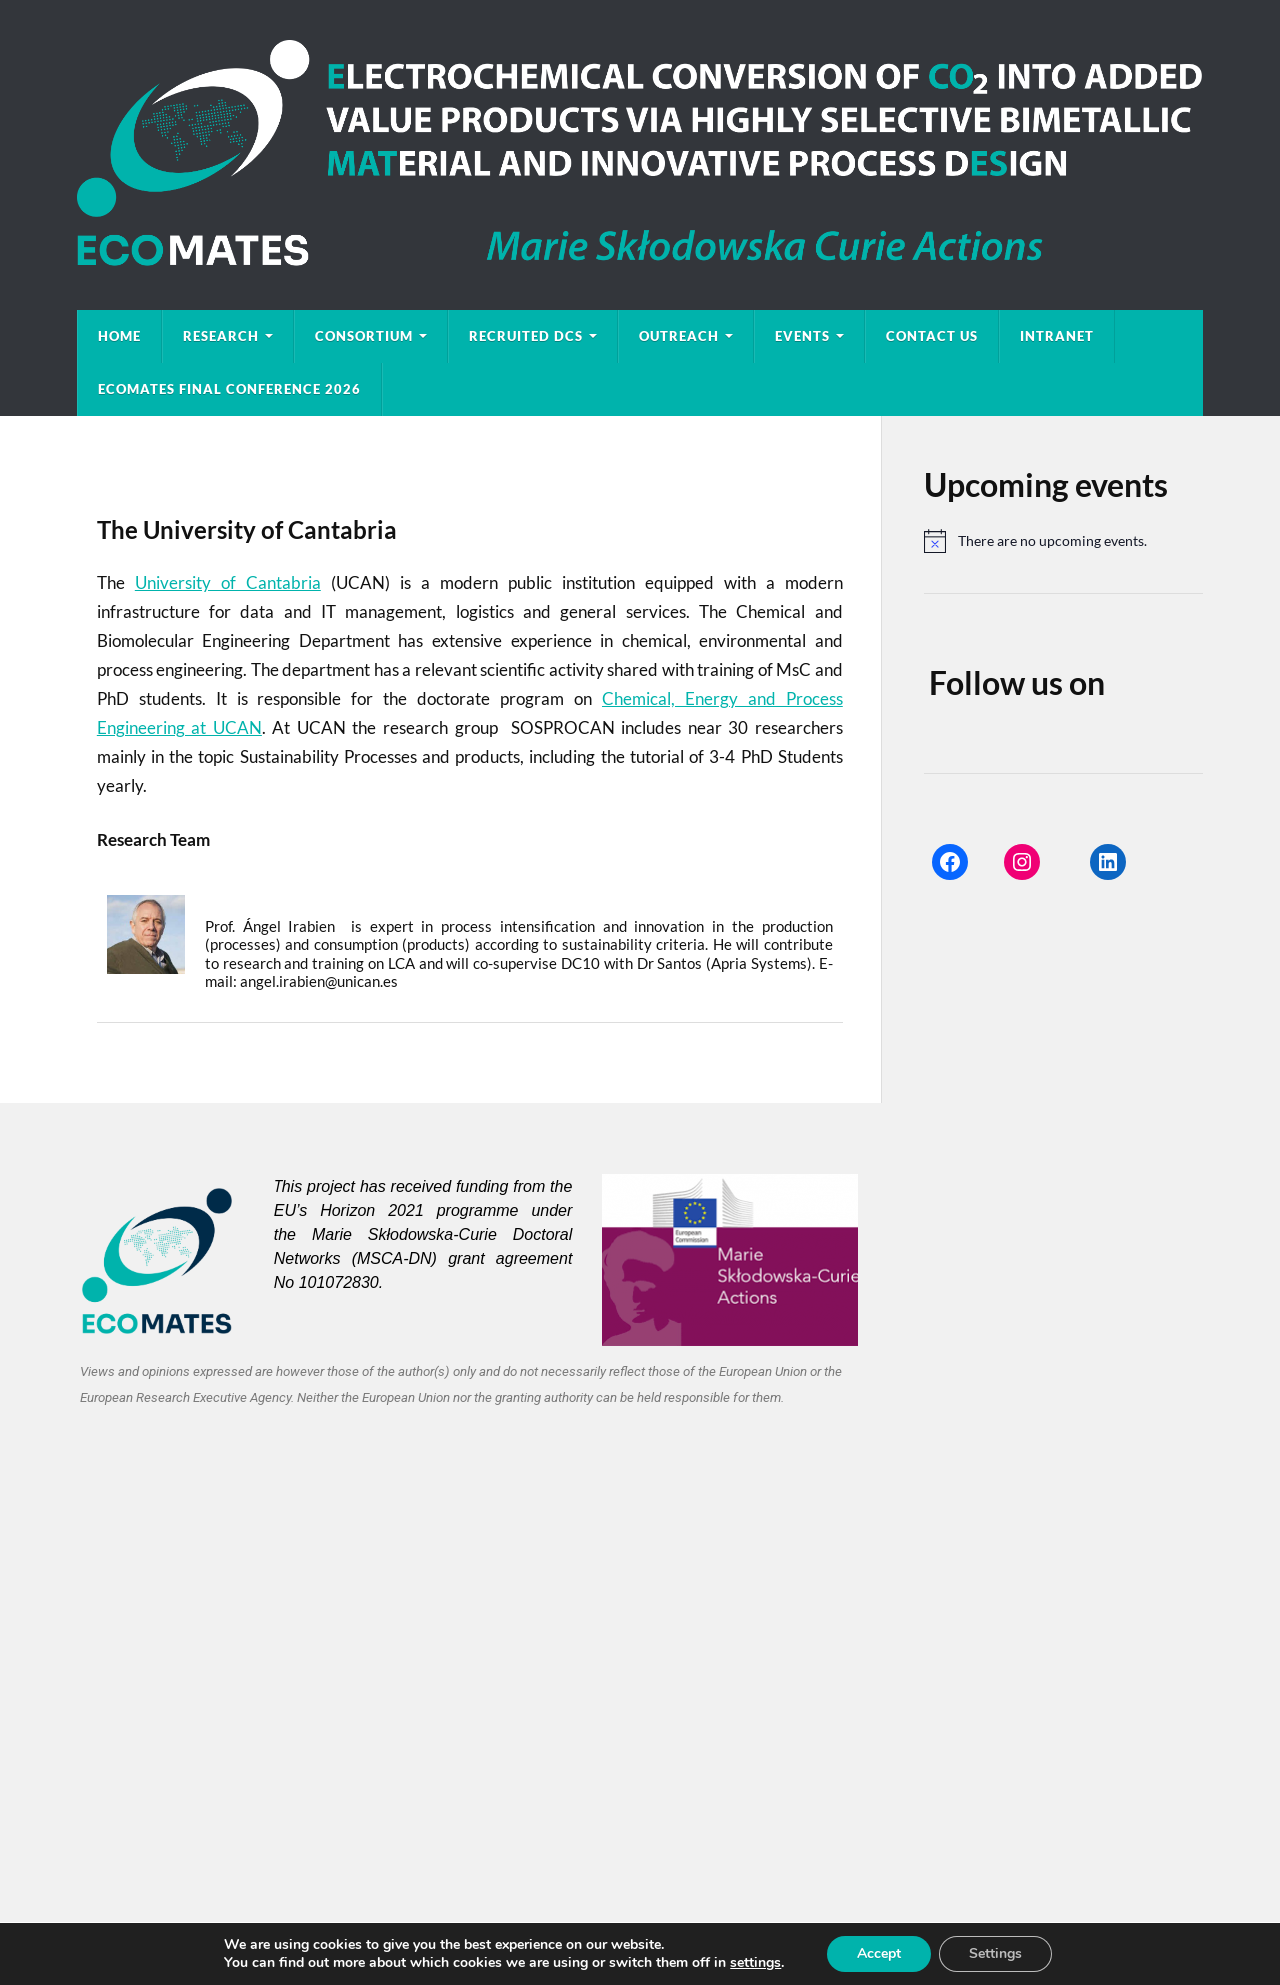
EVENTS (802, 336)
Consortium (364, 336)
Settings (1006, 1954)
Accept (887, 1954)
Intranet (1057, 336)
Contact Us (932, 336)
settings (761, 1963)
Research (221, 336)
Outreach (679, 336)
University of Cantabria (228, 582)
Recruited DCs (526, 336)
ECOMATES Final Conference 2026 (229, 389)
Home (119, 336)
